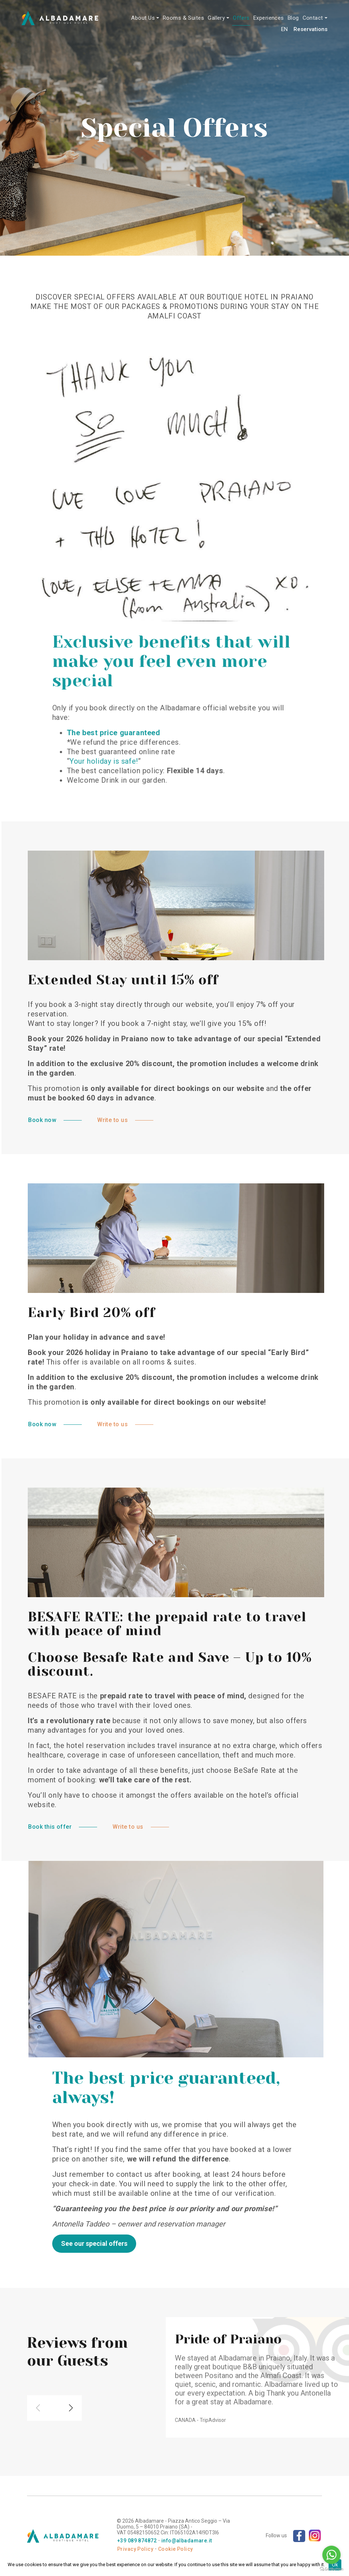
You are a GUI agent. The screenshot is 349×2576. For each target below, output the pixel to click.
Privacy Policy (135, 2549)
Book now (89, 1120)
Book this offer (96, 1826)
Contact (313, 18)
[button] (71, 2374)
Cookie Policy (175, 2549)
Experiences (268, 18)
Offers (241, 18)
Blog (293, 18)
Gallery (216, 18)
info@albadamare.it (186, 2540)
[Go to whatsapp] (331, 2555)
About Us (143, 18)
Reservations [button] (310, 29)
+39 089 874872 (137, 2540)
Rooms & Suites (183, 18)
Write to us (159, 1120)
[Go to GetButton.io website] (331, 2569)
